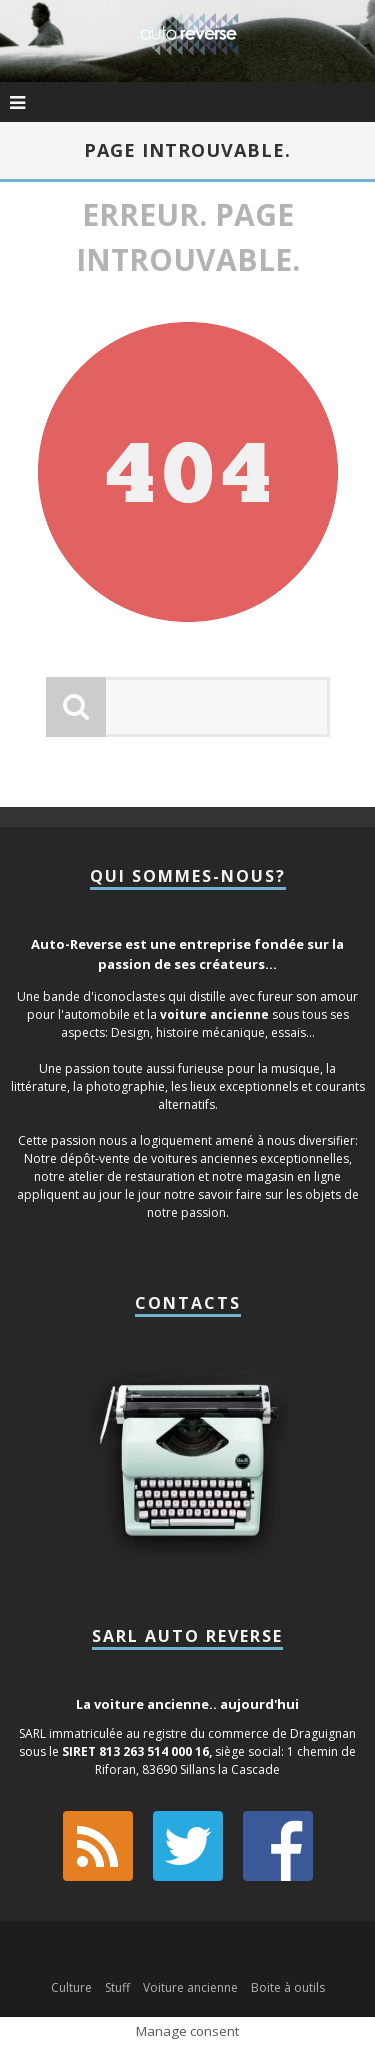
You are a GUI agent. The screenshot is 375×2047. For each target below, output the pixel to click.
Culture (71, 1987)
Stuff (117, 1987)
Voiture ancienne (190, 1987)
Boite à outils (288, 1987)
